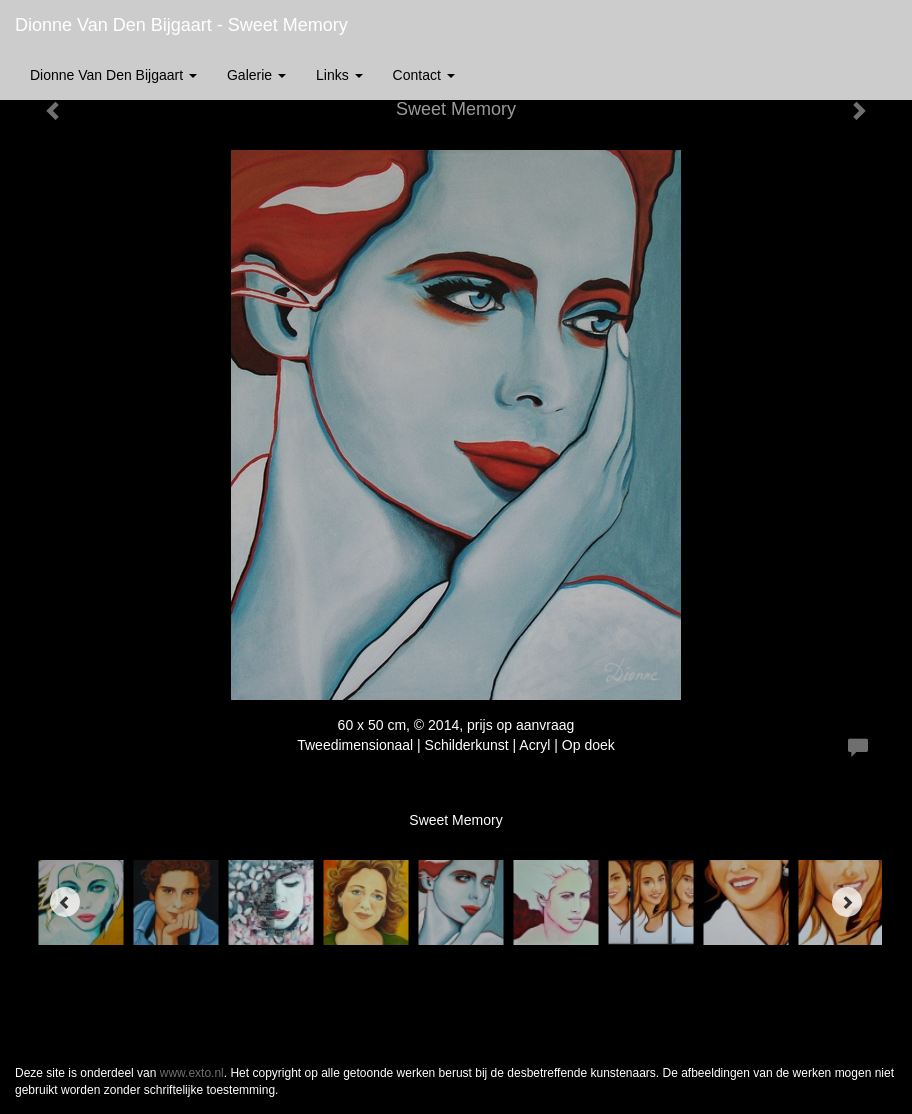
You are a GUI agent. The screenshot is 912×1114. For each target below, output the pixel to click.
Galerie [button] (256, 75)
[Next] (847, 902)
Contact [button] (424, 75)
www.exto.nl (192, 1073)
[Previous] (65, 902)
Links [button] (339, 75)
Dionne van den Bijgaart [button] (113, 75)
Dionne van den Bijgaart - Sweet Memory (181, 25)
